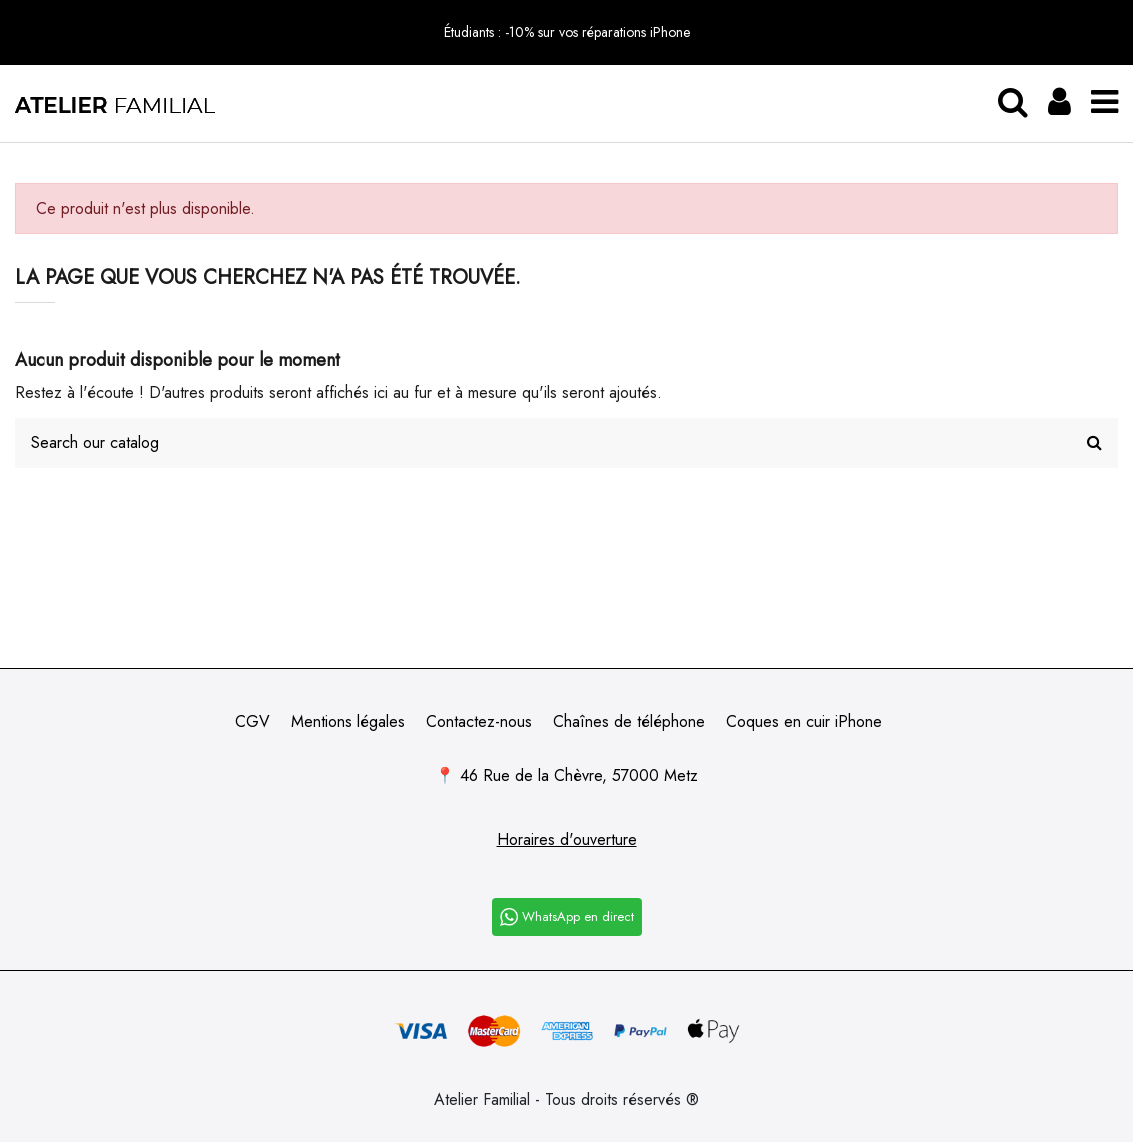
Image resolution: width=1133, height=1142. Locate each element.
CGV (252, 721)
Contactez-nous (479, 721)
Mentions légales (348, 721)
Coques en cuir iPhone (804, 721)
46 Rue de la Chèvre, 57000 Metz (579, 775)
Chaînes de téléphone (629, 721)
